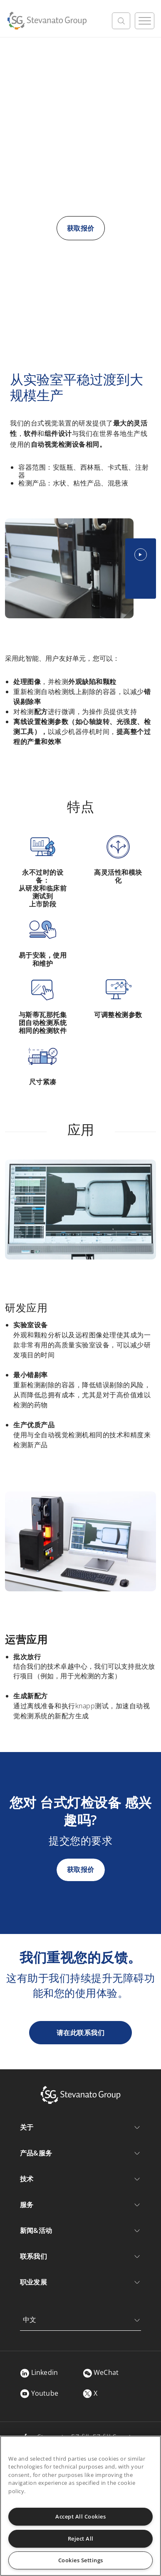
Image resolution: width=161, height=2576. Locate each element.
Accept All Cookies (80, 2516)
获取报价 (80, 228)
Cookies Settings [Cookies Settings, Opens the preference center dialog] (80, 2560)
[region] (80, 2506)
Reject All (81, 2538)
